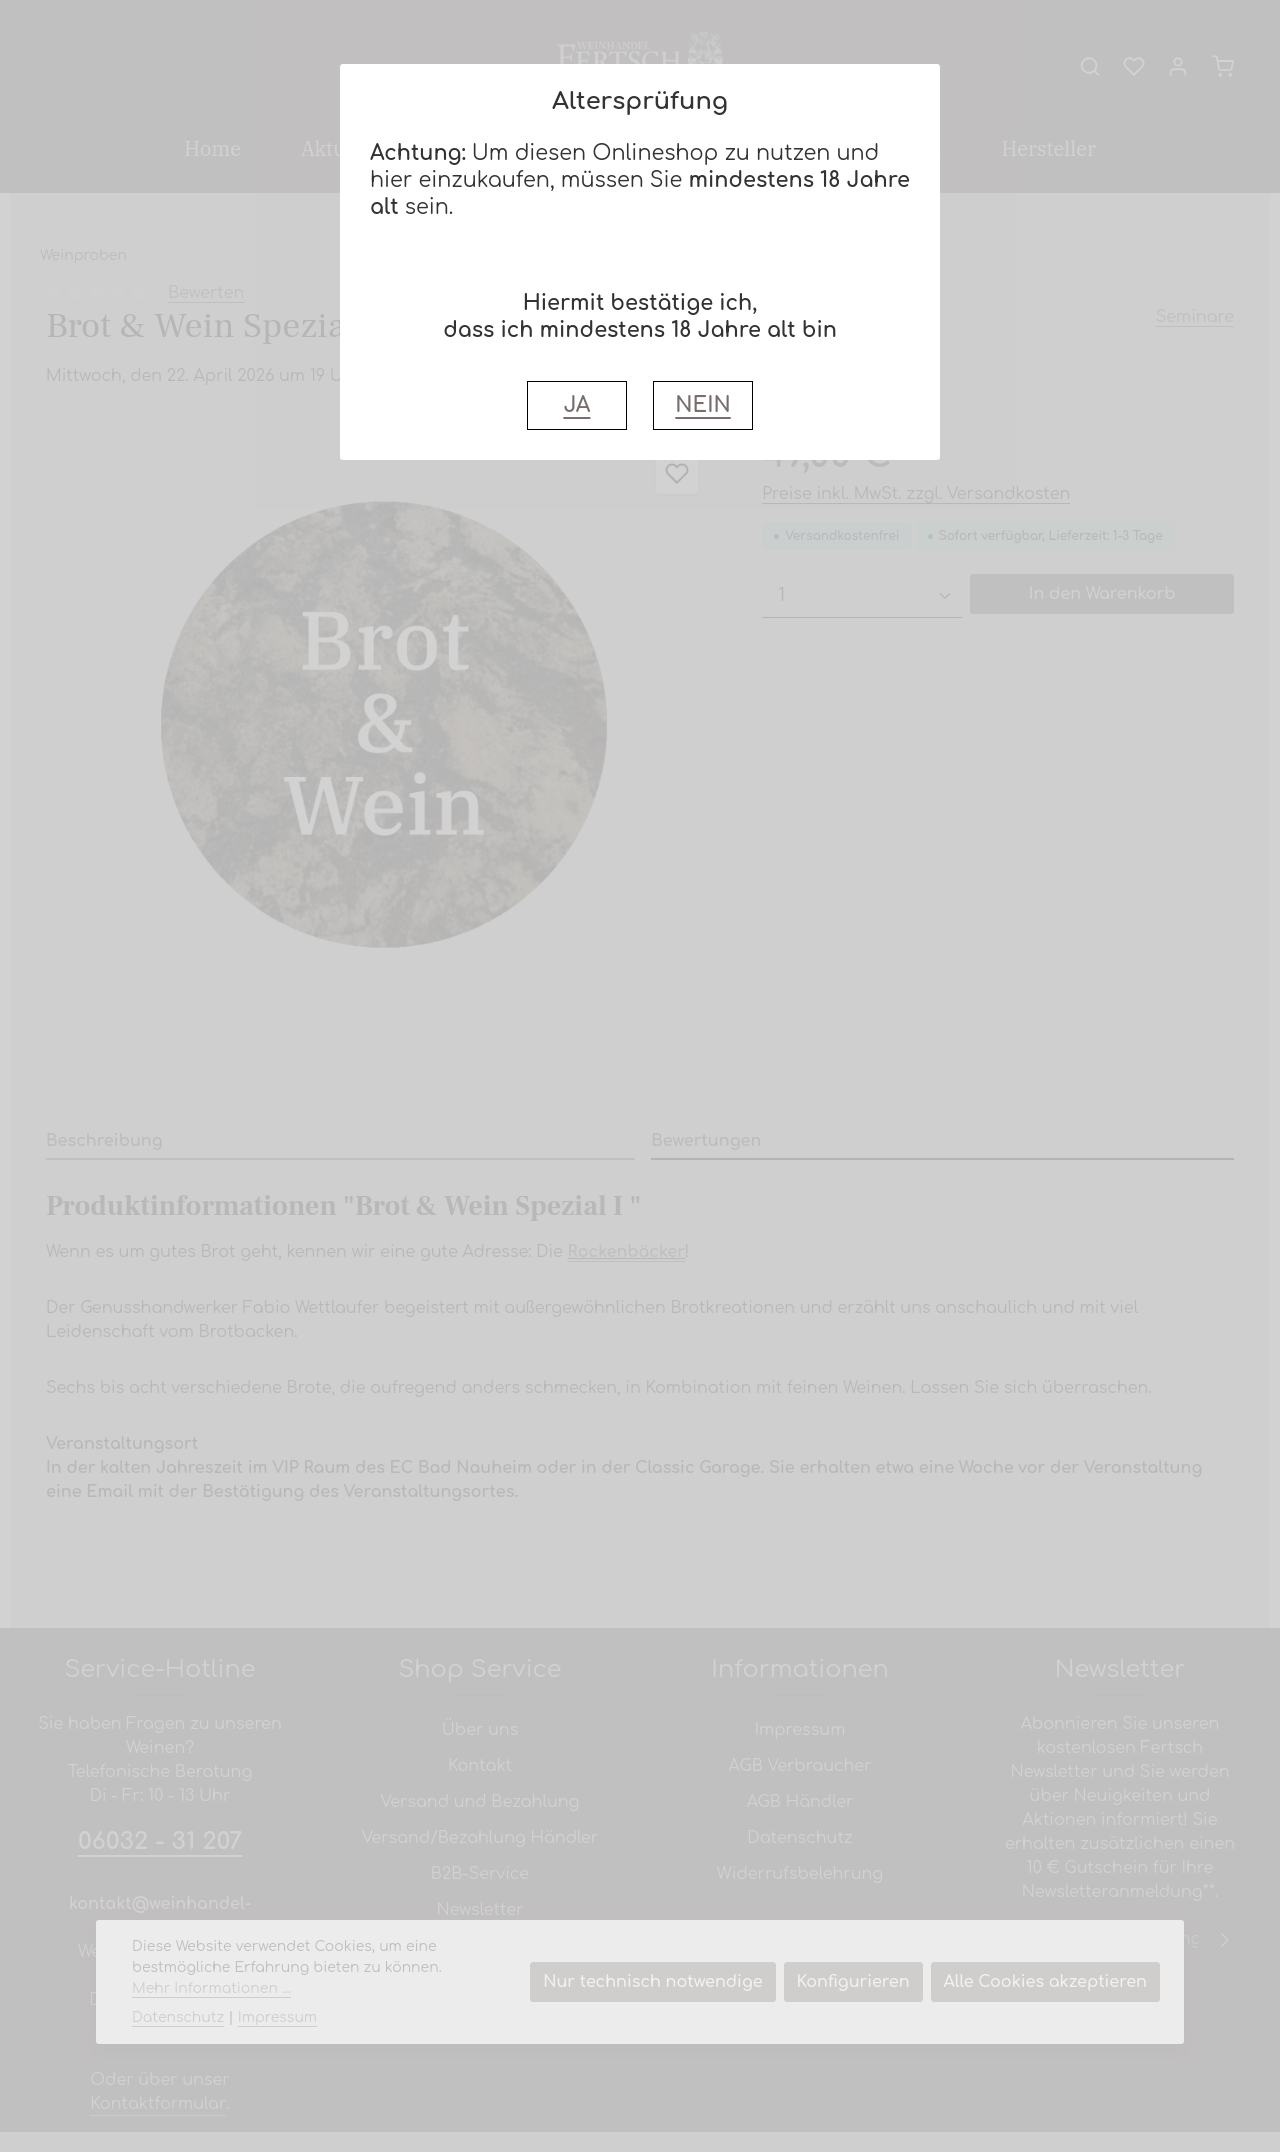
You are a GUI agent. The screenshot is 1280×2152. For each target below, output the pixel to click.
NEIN (702, 405)
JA (576, 405)
